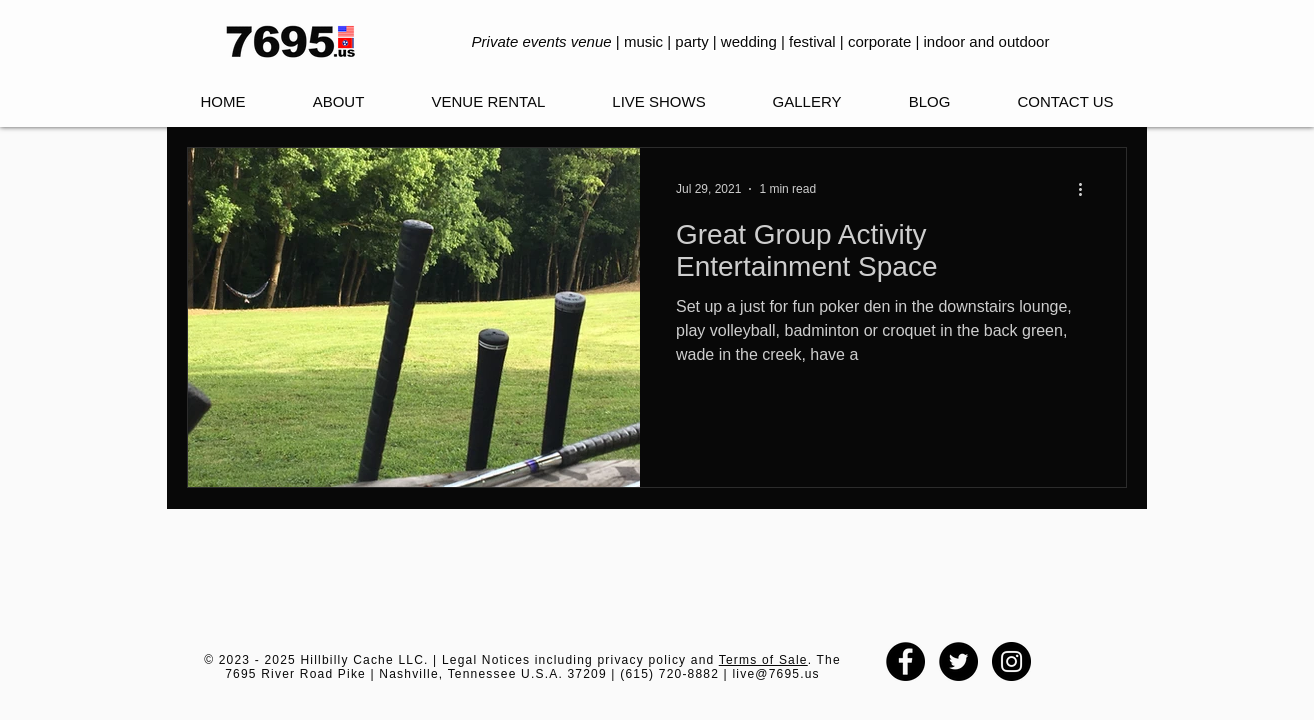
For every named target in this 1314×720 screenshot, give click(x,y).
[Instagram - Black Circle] (1011, 661)
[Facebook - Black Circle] (905, 661)
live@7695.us (775, 674)
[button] (659, 102)
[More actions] (1087, 189)
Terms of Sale (763, 660)
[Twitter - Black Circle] (958, 661)
